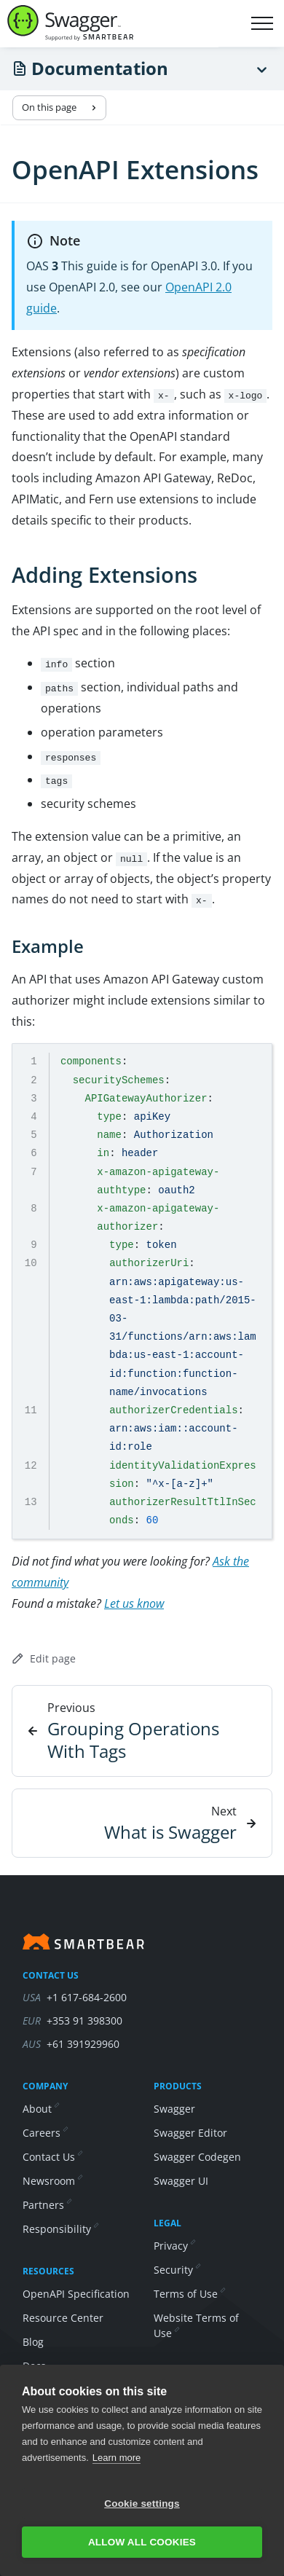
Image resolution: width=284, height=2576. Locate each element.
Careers (45, 2133)
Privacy (174, 2246)
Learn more (116, 2457)
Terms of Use (189, 2294)
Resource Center (63, 2318)
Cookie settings (142, 2503)
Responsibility (60, 2229)
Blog (33, 2342)
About (40, 2109)
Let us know (134, 1603)
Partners (47, 2205)
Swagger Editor (190, 2133)
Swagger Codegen (197, 2157)
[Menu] (261, 68)
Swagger (174, 2109)
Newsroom (52, 2181)
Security (177, 2270)
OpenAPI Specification (76, 2294)
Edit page (44, 1658)
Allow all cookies (142, 2542)
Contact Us (52, 2157)
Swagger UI (181, 2181)
